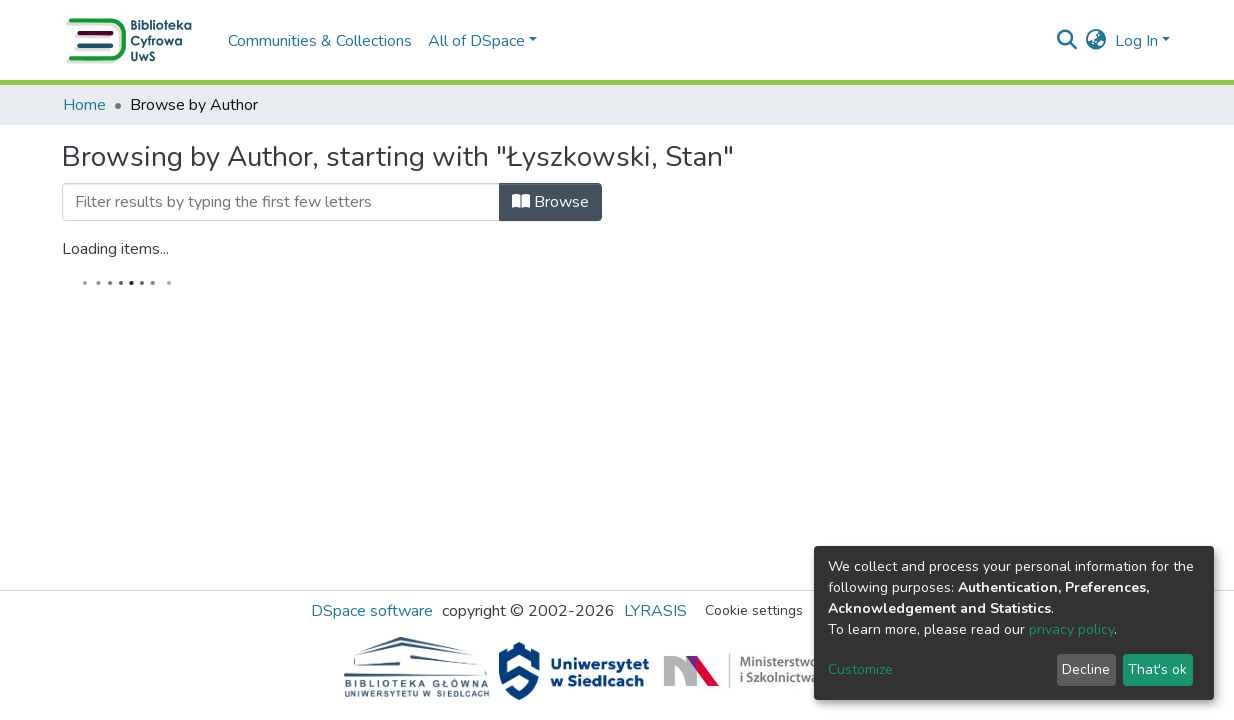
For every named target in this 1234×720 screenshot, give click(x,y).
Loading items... (115, 249)
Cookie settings (754, 610)
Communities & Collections (320, 41)
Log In (1136, 41)
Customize (860, 669)
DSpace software (372, 611)
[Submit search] (1067, 41)
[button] (1096, 41)
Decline (1086, 669)
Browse (550, 202)
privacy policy (1071, 629)
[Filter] (281, 202)
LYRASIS (655, 611)
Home (84, 105)
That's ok (1157, 669)
